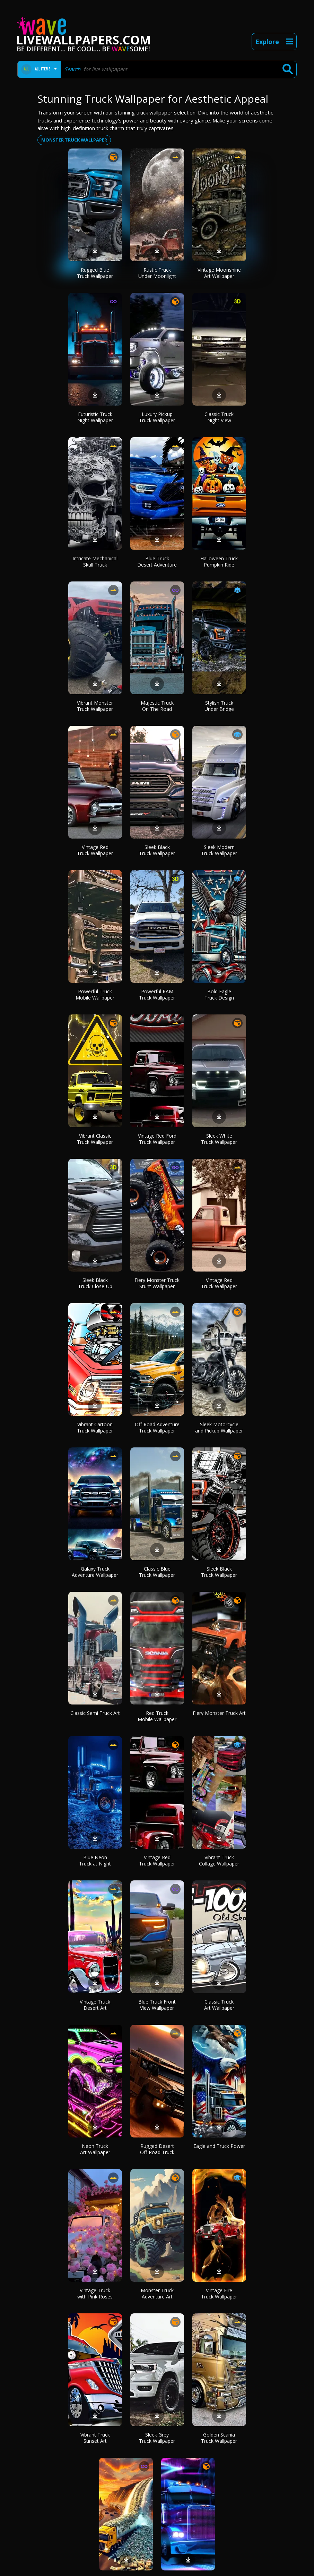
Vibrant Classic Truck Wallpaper (95, 1138)
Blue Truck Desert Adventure (157, 561)
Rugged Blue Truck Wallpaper (95, 272)
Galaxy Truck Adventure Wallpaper (95, 1571)
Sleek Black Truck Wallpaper (157, 850)
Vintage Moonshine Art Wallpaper (219, 272)
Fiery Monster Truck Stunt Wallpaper (157, 1283)
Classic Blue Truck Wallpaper (157, 1571)
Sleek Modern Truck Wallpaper (219, 850)
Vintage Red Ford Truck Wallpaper (157, 1138)
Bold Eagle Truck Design (219, 994)
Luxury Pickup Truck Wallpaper (157, 417)
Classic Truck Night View (219, 417)
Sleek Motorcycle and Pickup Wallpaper (219, 1427)
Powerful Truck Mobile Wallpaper (95, 994)
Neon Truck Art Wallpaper (95, 2149)
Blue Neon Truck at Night (95, 1860)
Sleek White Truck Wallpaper (219, 1138)
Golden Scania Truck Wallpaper (219, 2437)
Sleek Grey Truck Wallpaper (157, 2437)
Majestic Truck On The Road (157, 705)
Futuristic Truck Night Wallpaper (95, 417)
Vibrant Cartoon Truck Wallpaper (95, 1427)
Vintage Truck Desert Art (95, 2004)
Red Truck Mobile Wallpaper (157, 1716)
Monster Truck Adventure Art (157, 2293)
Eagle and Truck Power (219, 2146)
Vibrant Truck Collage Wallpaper (219, 1860)
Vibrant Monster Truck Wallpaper (95, 705)
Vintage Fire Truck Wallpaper (219, 2293)
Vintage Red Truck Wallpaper (95, 850)
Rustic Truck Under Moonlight (157, 272)
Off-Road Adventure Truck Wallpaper (157, 1427)
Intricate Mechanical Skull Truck (94, 561)
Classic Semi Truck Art (95, 1713)
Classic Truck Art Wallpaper (219, 2004)
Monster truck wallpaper (74, 140)
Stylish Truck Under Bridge (219, 705)
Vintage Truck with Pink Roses (95, 2293)
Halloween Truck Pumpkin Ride (219, 561)
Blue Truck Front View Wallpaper (157, 2004)
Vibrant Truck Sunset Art (95, 2437)
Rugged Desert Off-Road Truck (157, 2149)
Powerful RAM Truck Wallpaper (157, 994)
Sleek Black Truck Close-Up (95, 1283)
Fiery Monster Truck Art (219, 1713)
